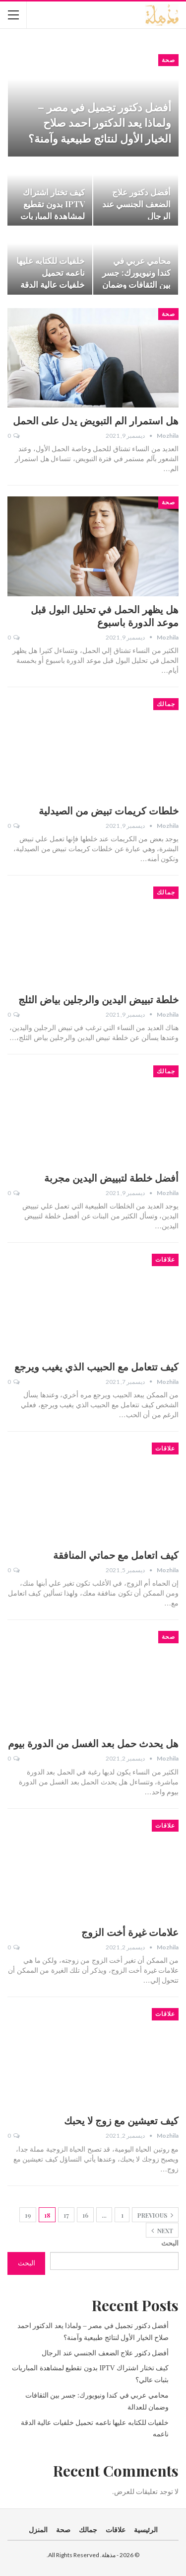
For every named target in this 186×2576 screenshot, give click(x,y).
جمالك (166, 704)
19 (28, 2215)
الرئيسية (146, 2529)
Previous (155, 2215)
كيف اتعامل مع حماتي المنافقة (116, 1554)
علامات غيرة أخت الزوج (130, 1931)
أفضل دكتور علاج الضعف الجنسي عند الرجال (136, 203)
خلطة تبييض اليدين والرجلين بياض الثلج (98, 999)
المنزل (38, 2529)
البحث (170, 2243)
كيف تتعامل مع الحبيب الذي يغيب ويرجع (96, 1366)
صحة (168, 60)
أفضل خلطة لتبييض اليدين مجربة (111, 1177)
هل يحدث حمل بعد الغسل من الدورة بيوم (93, 1743)
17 (66, 2215)
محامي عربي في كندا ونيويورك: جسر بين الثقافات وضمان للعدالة (136, 278)
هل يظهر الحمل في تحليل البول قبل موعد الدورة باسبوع (105, 615)
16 (85, 2215)
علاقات (165, 1259)
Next (162, 2231)
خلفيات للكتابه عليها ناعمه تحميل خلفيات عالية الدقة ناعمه (50, 278)
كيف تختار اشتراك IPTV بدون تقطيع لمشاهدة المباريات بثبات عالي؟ (52, 209)
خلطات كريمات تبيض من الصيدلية (109, 810)
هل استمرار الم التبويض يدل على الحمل (96, 420)
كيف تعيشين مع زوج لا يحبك (121, 2120)
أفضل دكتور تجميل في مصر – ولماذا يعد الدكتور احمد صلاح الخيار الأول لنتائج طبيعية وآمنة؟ (99, 122)
